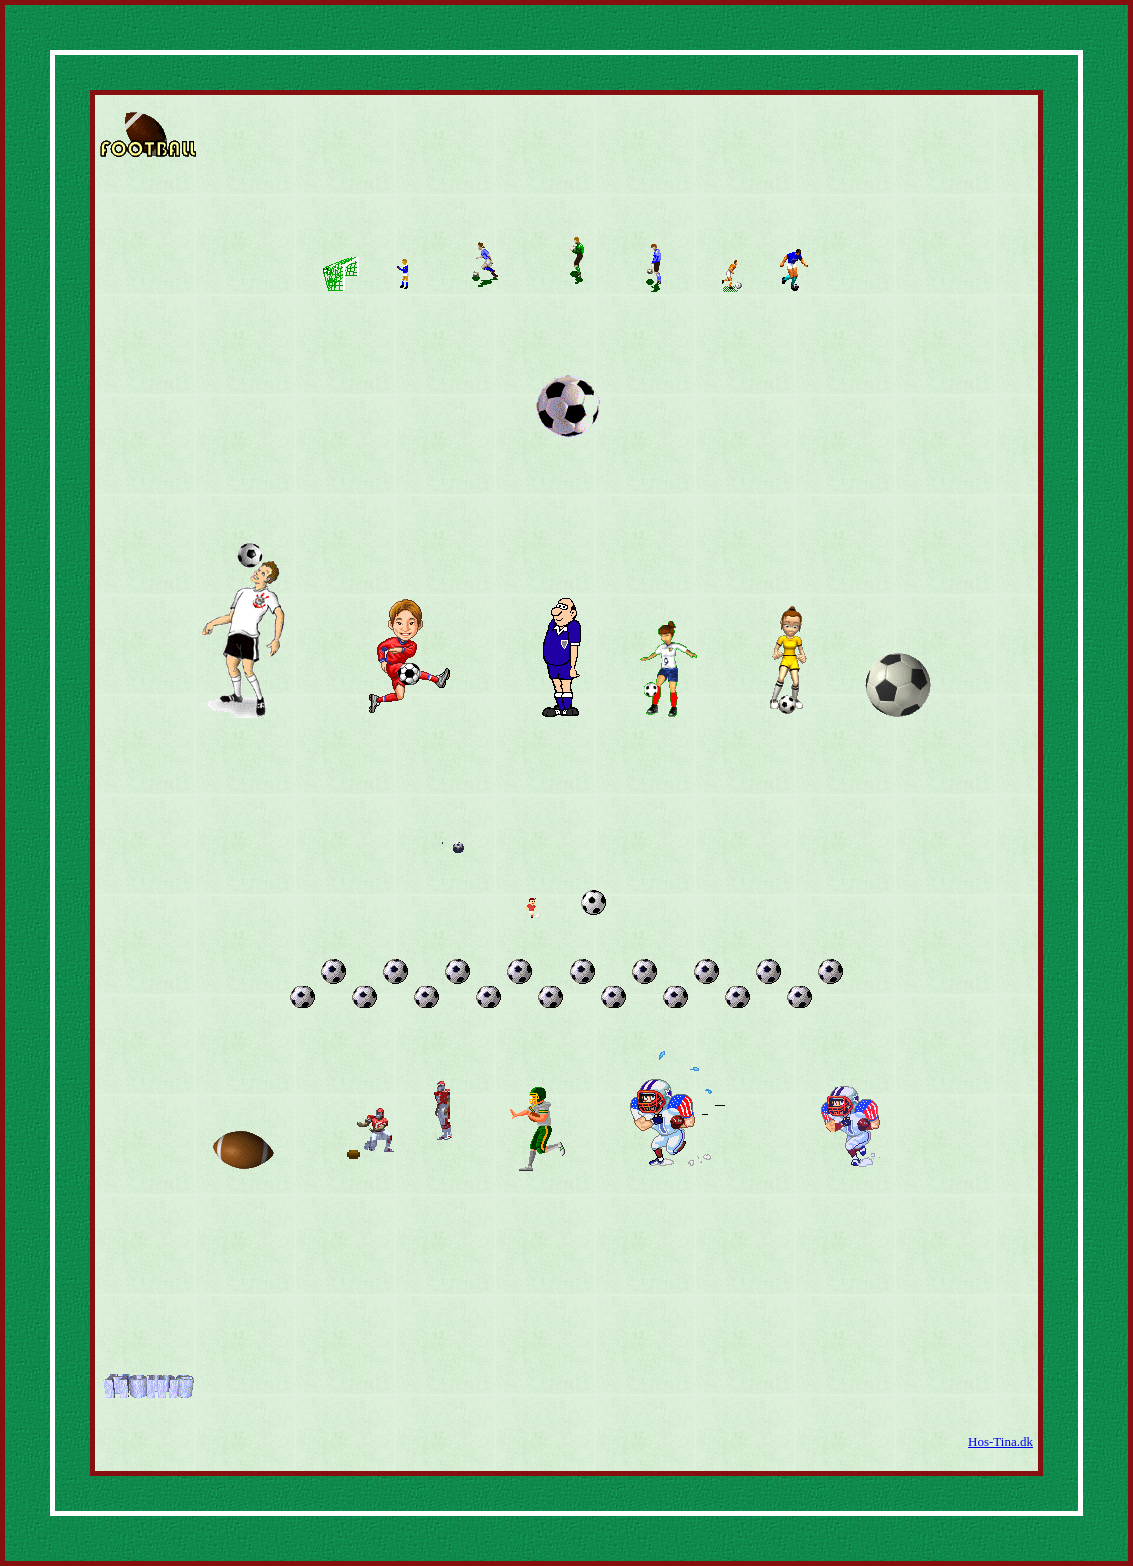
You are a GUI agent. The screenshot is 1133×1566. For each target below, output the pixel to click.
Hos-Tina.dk (1000, 1441)
